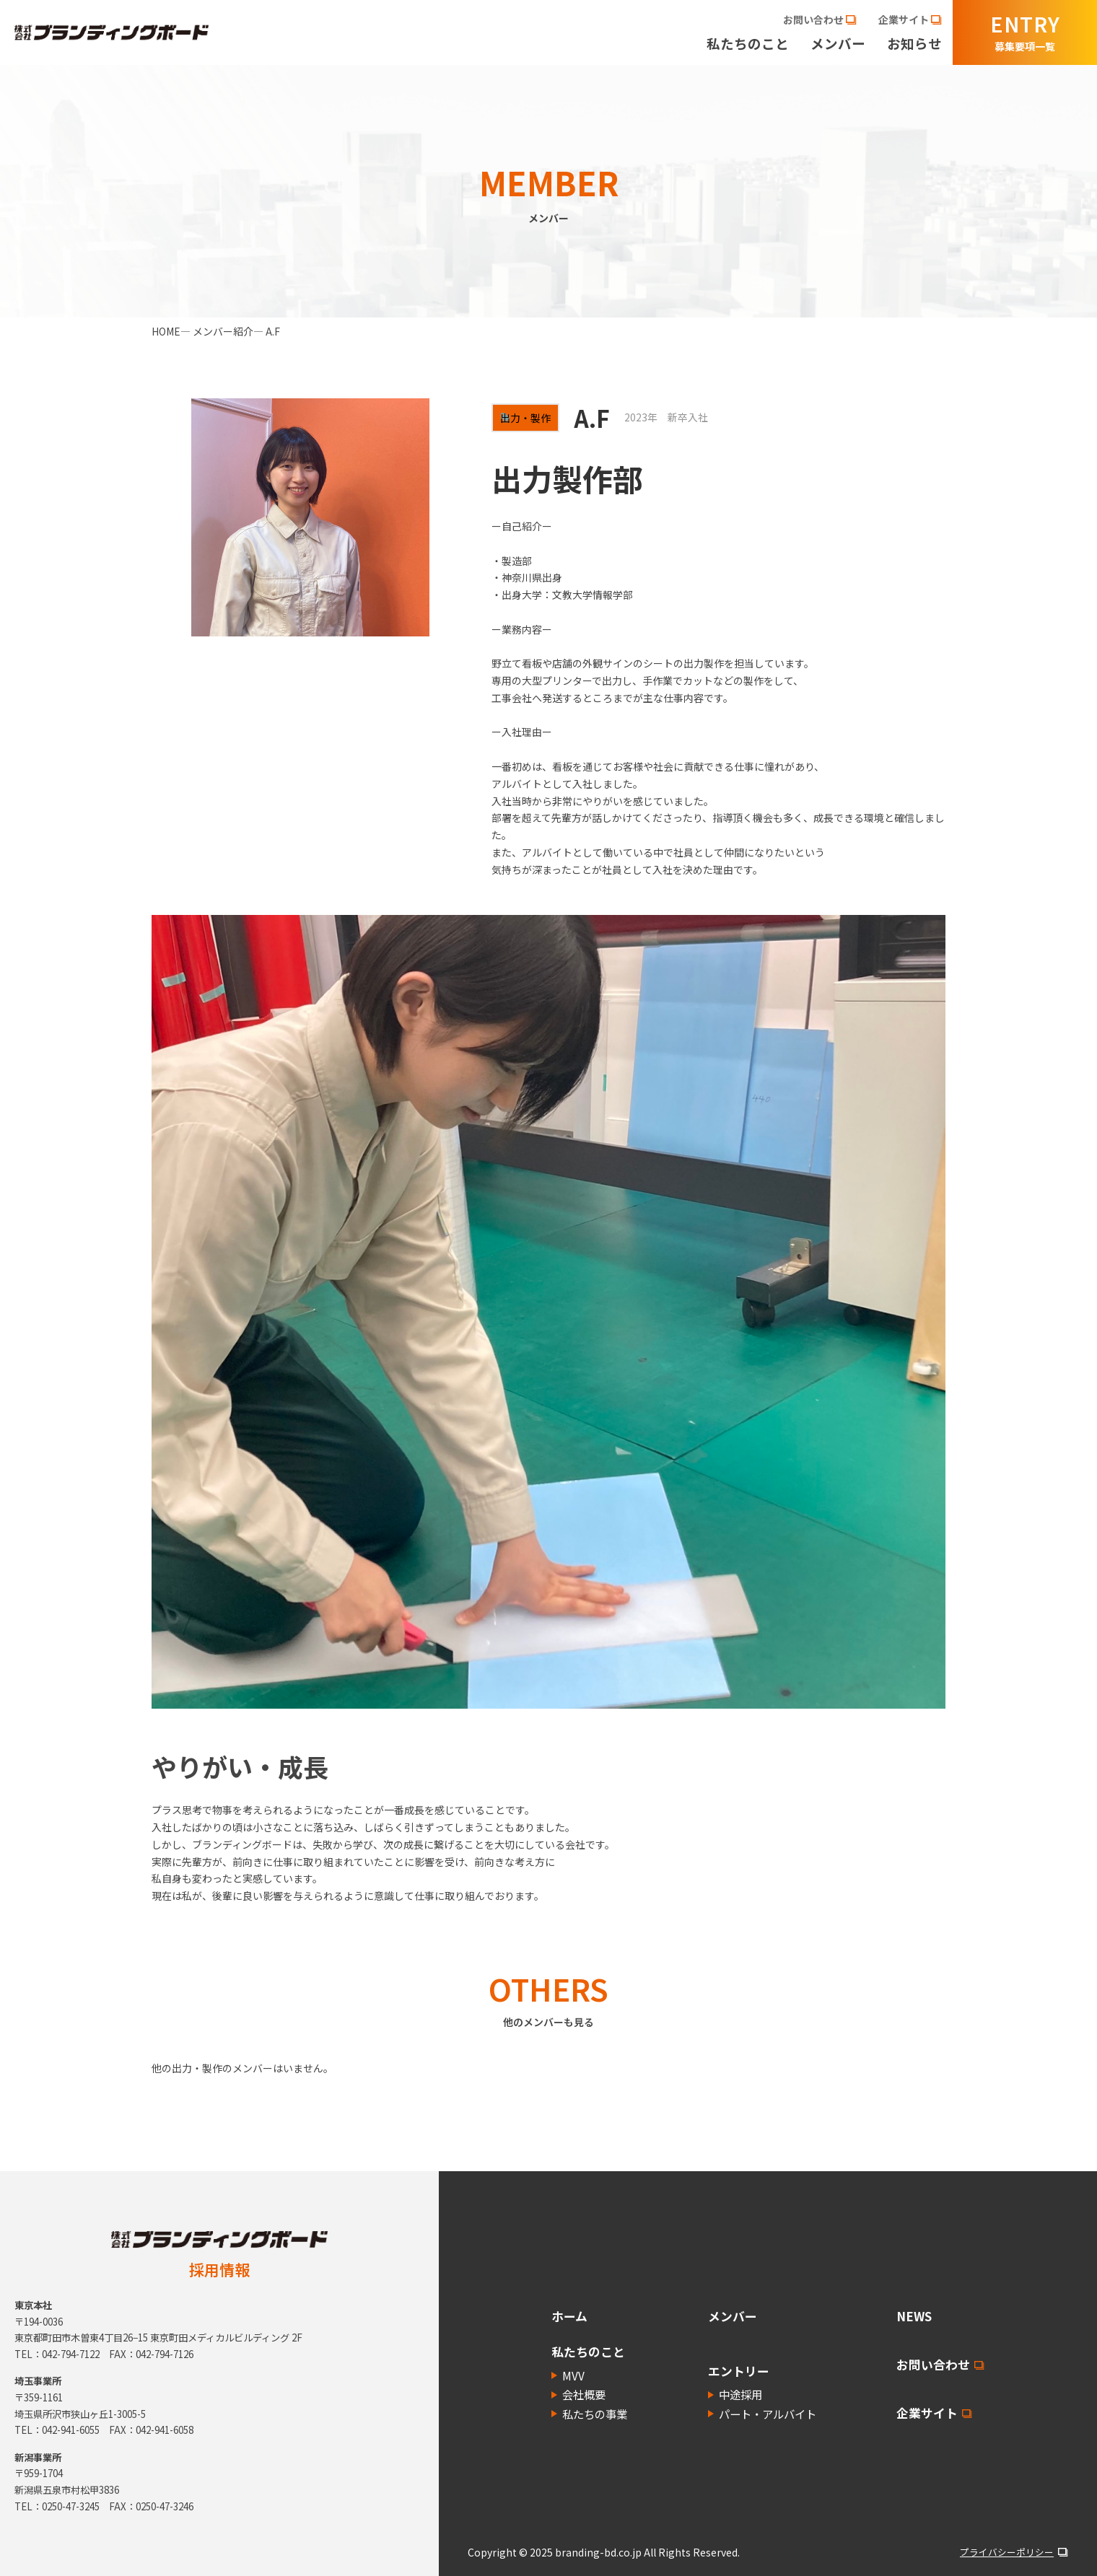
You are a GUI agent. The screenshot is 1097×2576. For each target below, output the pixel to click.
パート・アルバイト (767, 2414)
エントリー (738, 2371)
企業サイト (927, 2413)
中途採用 (740, 2394)
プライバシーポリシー (1007, 2552)
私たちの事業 (594, 2414)
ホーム (569, 2316)
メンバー (837, 44)
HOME (166, 331)
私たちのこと (748, 44)
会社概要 (584, 2394)
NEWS (914, 2316)
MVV (573, 2375)
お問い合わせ (933, 2364)
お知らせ (914, 44)
